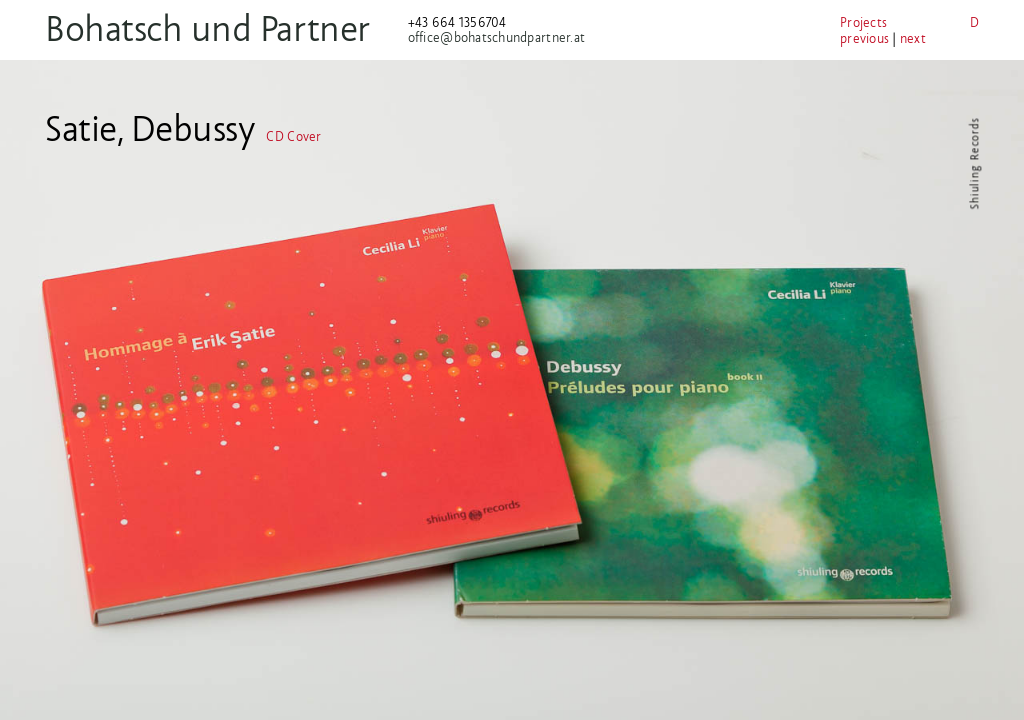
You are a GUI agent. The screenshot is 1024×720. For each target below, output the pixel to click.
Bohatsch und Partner (207, 28)
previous (864, 38)
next (913, 38)
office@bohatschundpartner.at (496, 37)
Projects (863, 22)
